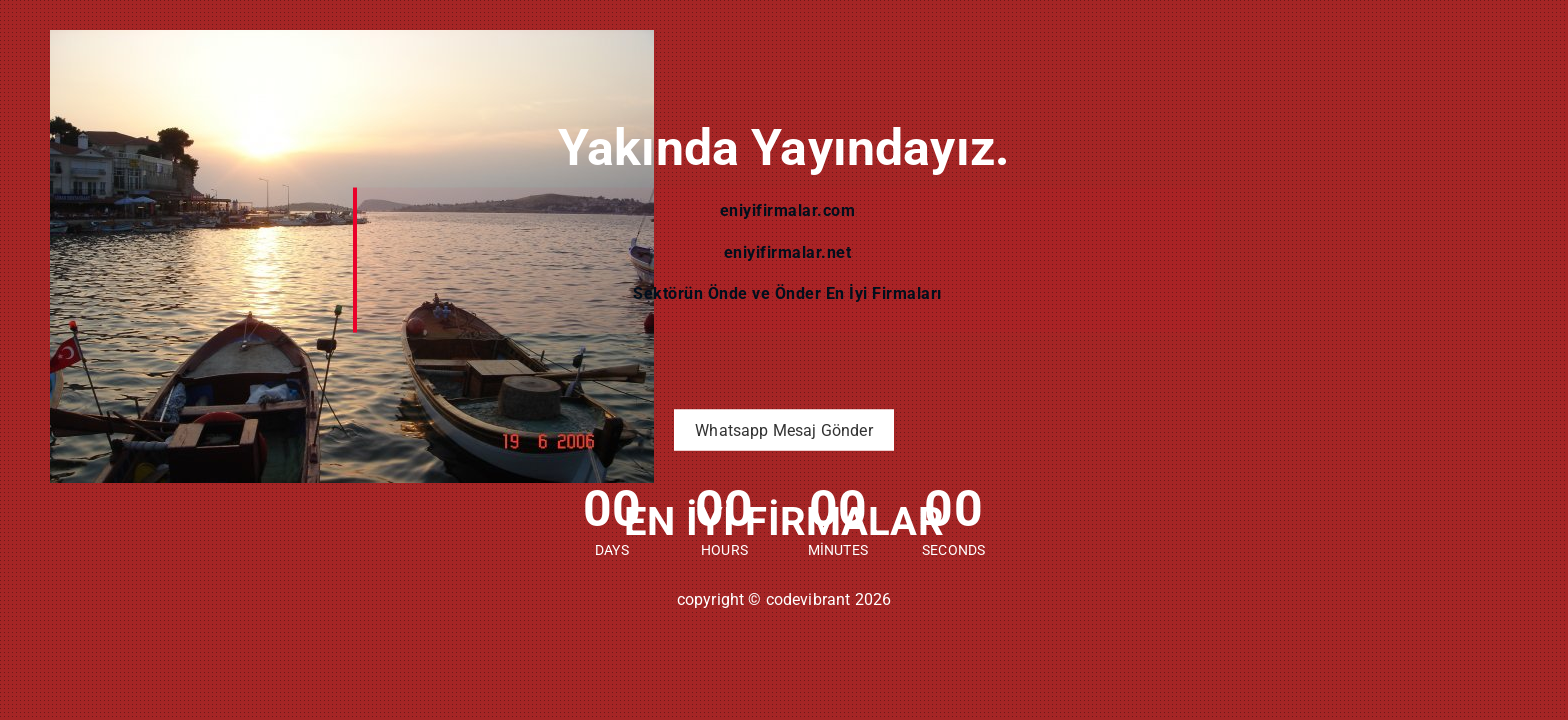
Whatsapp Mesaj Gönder (783, 430)
